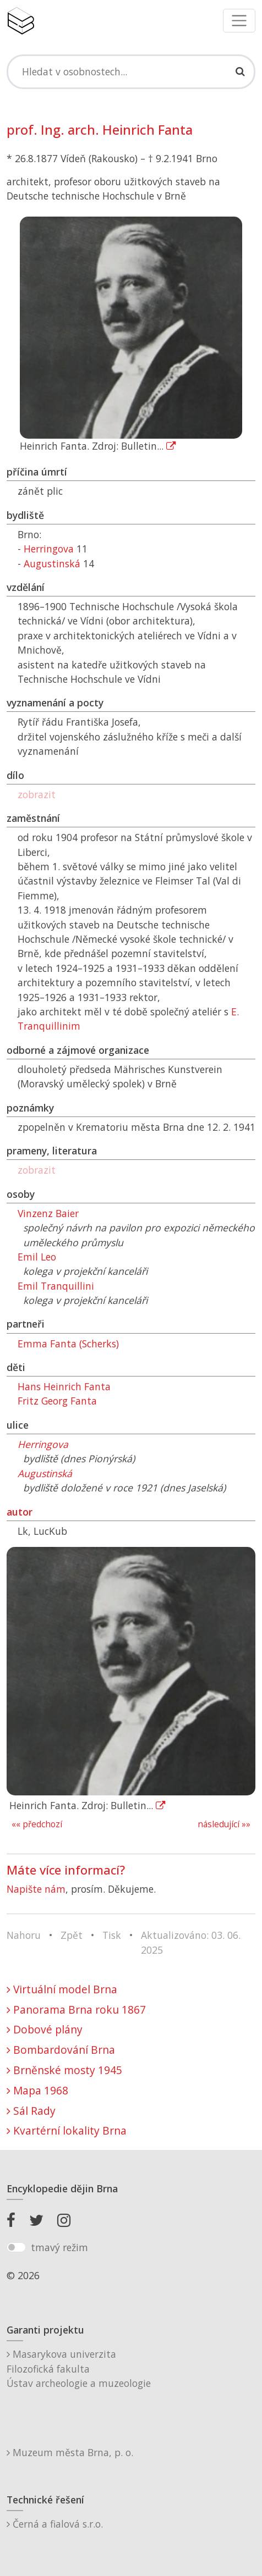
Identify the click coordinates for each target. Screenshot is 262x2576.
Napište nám (36, 1888)
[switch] (16, 2247)
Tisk (111, 1935)
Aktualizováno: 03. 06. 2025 (191, 1942)
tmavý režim (59, 2247)
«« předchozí (37, 1824)
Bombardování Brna (61, 2049)
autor (19, 1511)
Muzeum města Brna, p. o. (70, 2452)
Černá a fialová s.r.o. (55, 2523)
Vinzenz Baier (48, 1213)
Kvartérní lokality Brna (67, 2130)
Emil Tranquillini (56, 1285)
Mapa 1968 (37, 2090)
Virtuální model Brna (62, 1989)
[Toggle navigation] (239, 20)
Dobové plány (45, 2029)
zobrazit (37, 794)
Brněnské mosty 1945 (64, 2070)
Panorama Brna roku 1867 (76, 2009)
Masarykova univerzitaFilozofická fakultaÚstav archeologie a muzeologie (79, 2368)
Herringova (49, 548)
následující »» (224, 1824)
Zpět (72, 1935)
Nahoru (24, 1935)
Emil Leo (37, 1256)
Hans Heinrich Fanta (64, 1386)
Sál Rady (31, 2110)
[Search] (131, 71)
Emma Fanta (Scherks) (68, 1343)
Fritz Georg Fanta (57, 1400)
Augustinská (52, 563)
